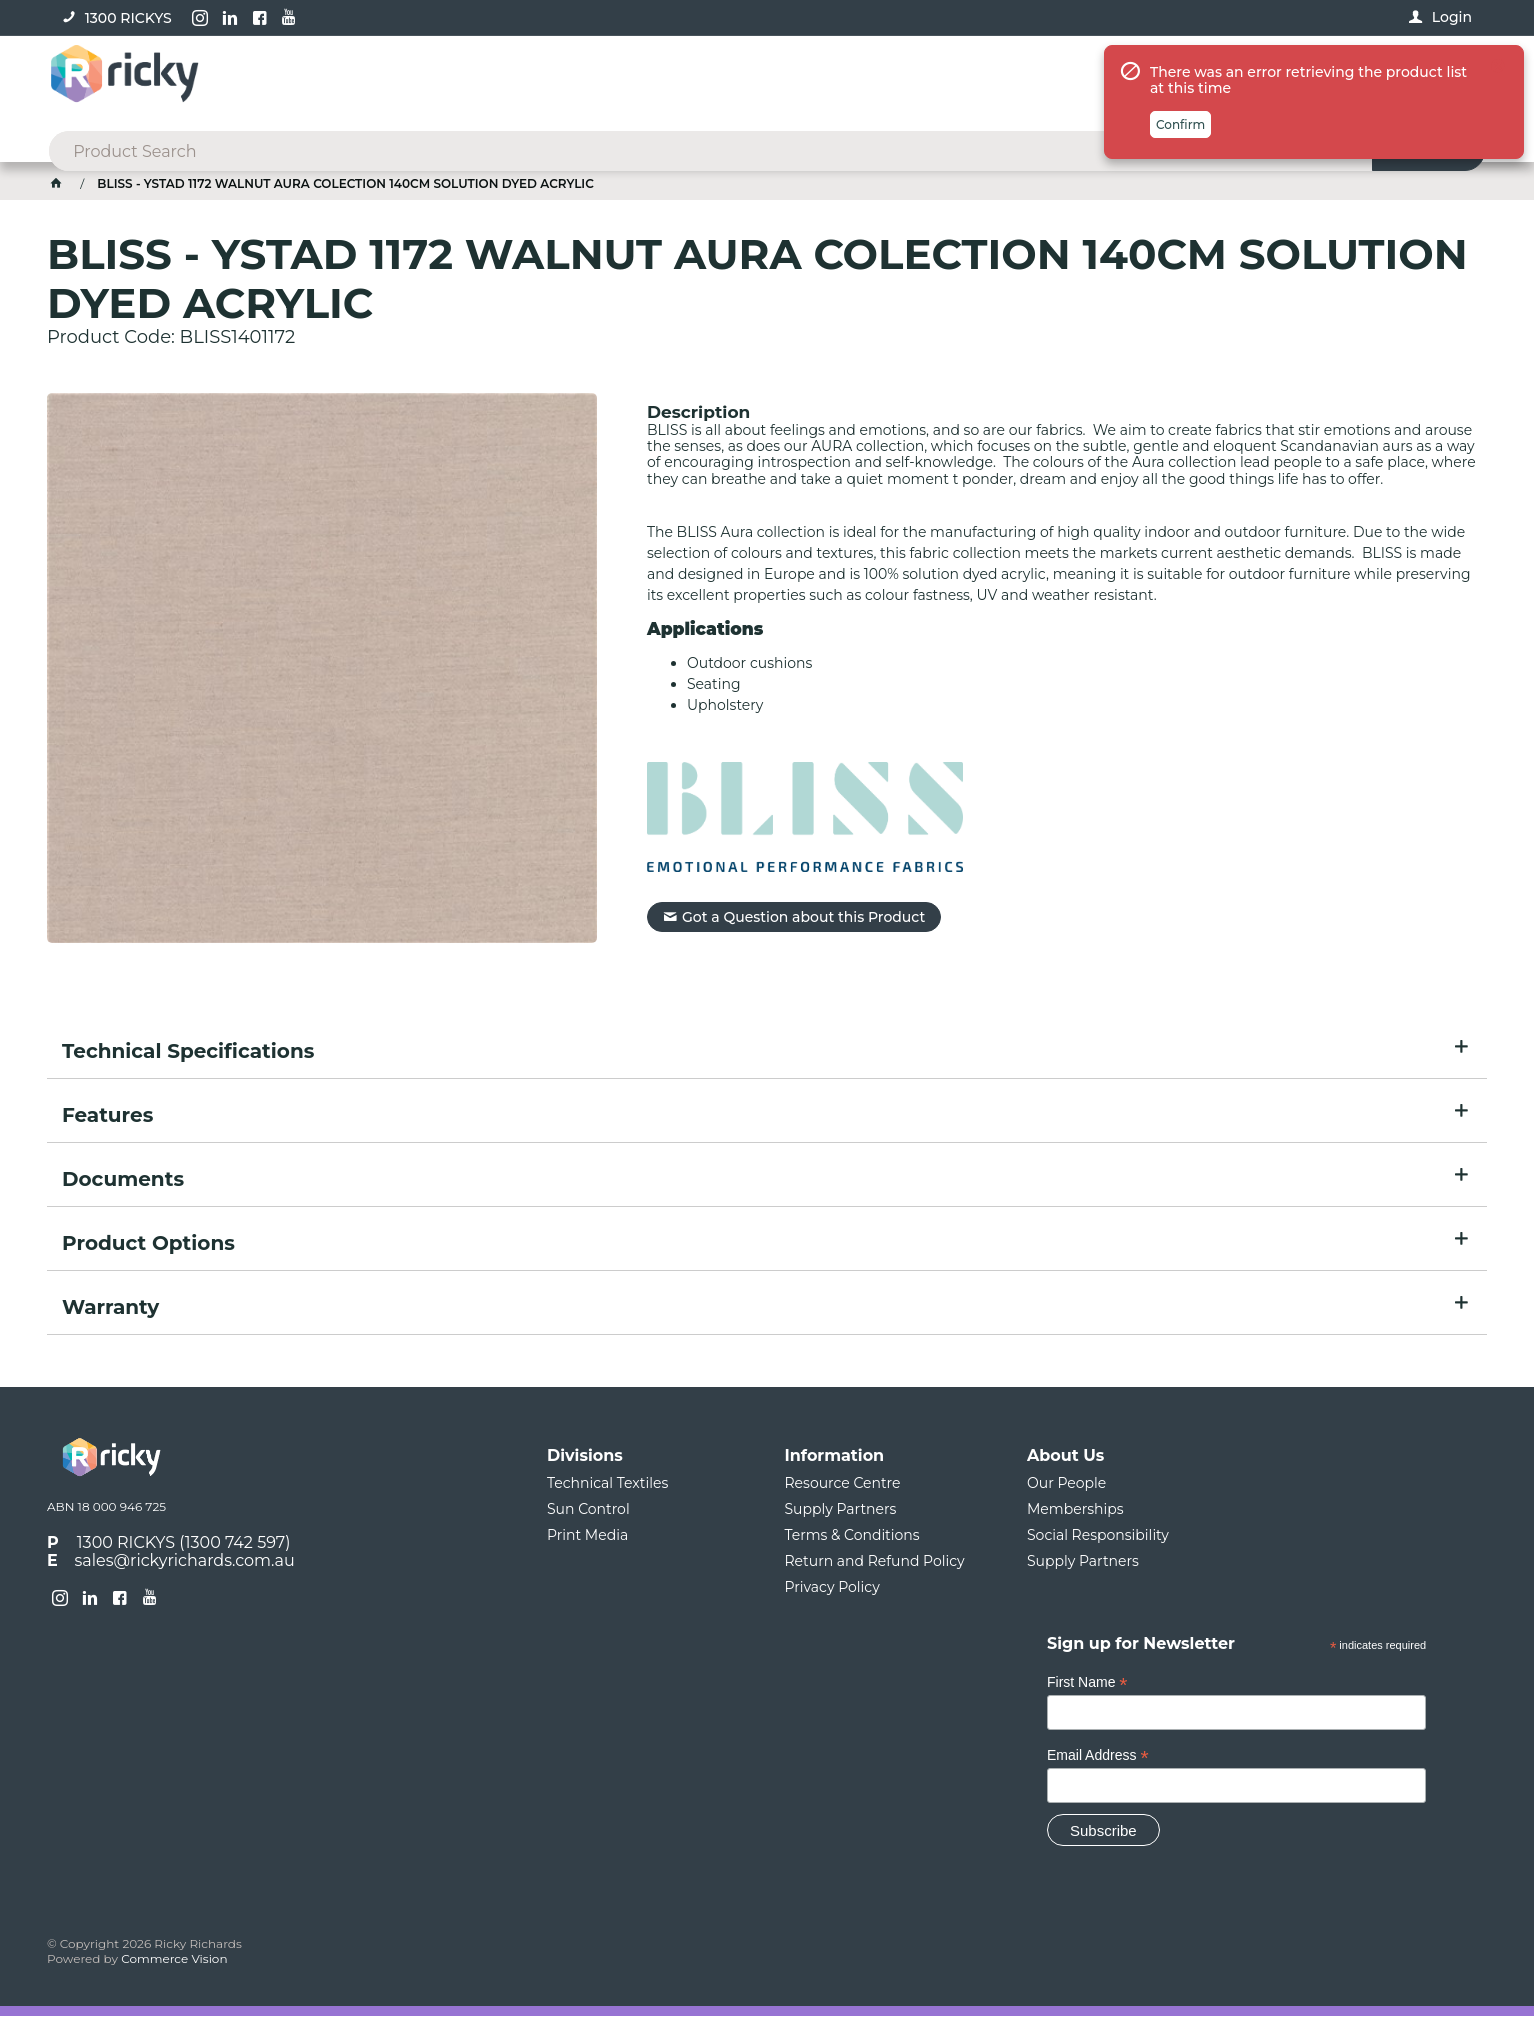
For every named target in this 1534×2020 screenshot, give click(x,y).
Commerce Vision (174, 1962)
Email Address (1098, 1759)
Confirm (1180, 214)
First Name (1087, 1686)
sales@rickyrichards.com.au (185, 1563)
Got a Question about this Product (803, 920)
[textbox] (735, 80)
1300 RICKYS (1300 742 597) (184, 1545)
